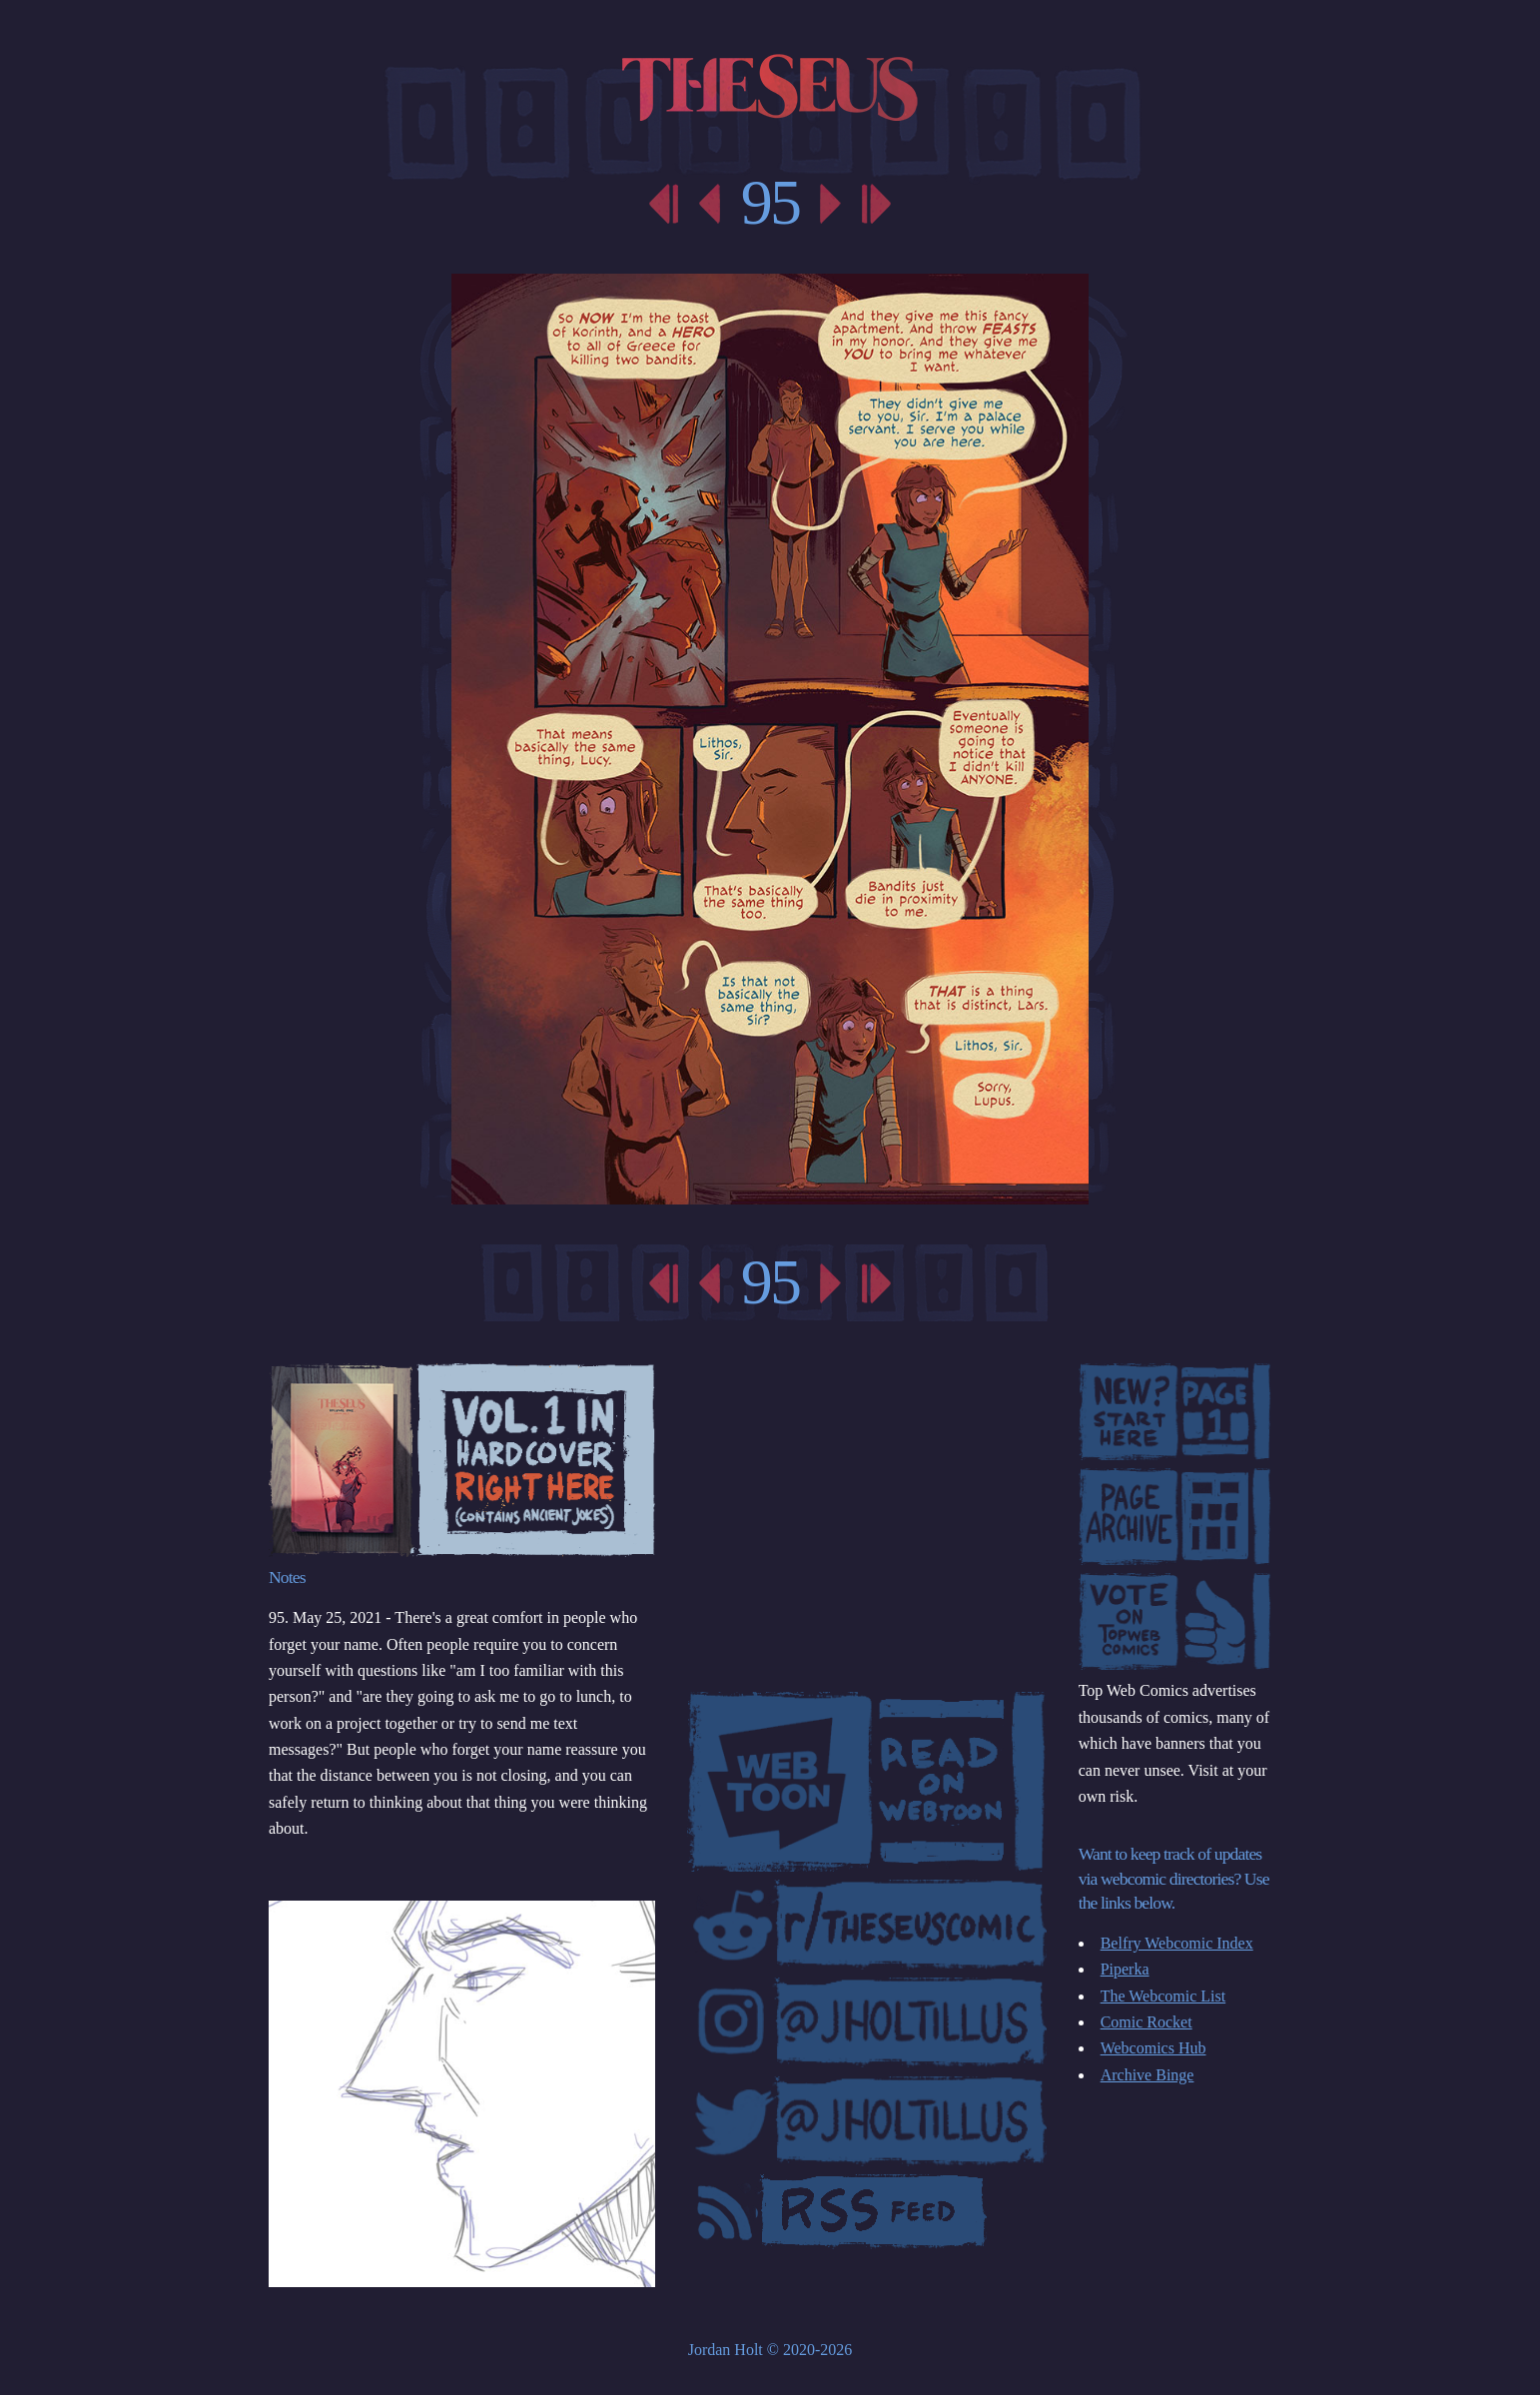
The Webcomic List (1163, 1996)
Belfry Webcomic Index (1177, 1943)
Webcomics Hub (1153, 2047)
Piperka (1125, 1969)
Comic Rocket (1146, 2021)
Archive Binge (1147, 2074)
